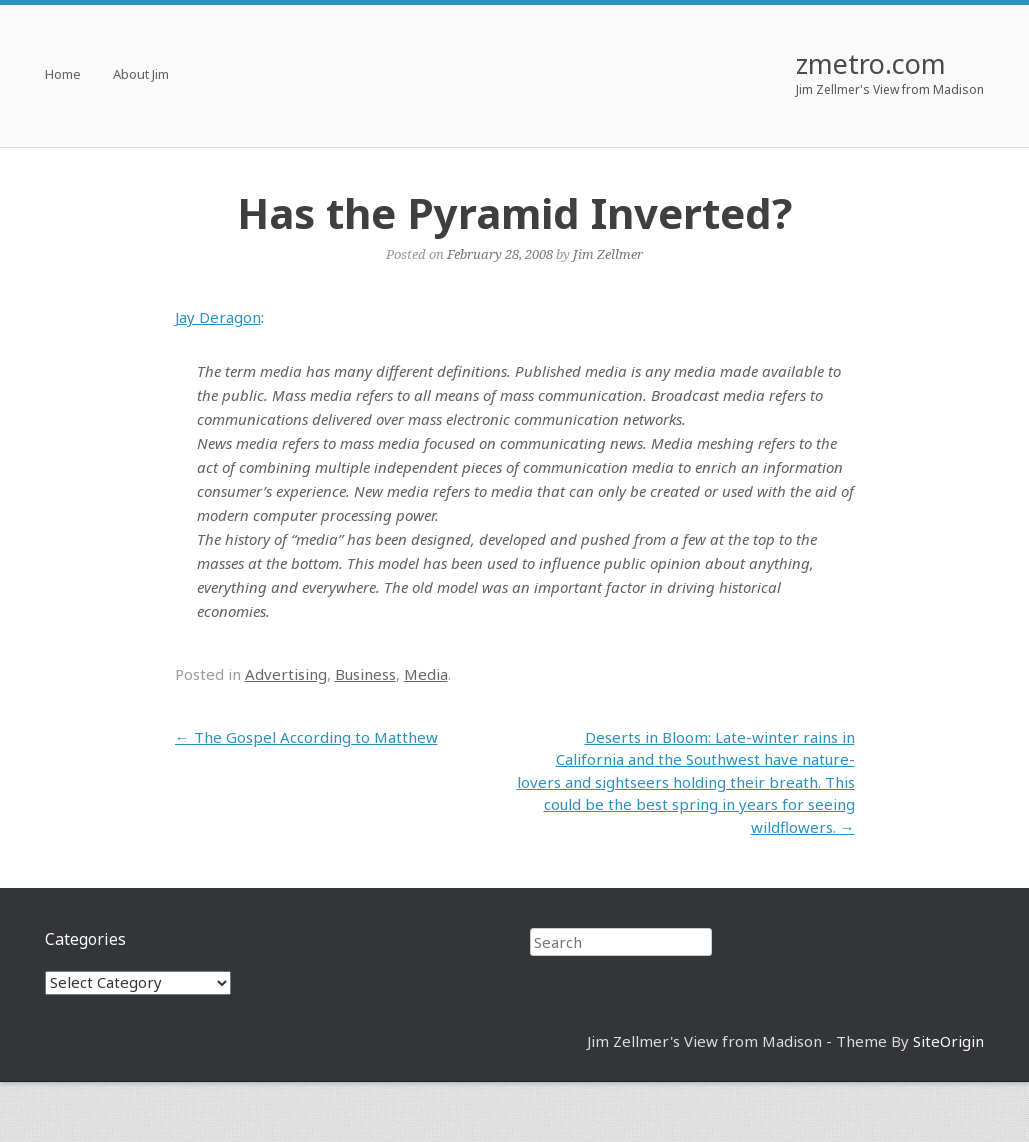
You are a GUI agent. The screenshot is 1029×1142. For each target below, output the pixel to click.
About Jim (141, 75)
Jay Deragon (218, 317)
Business (365, 674)
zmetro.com (871, 63)
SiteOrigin (948, 1041)
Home (63, 75)
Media (426, 674)
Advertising (286, 674)
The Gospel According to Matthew (306, 737)
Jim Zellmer (608, 254)
